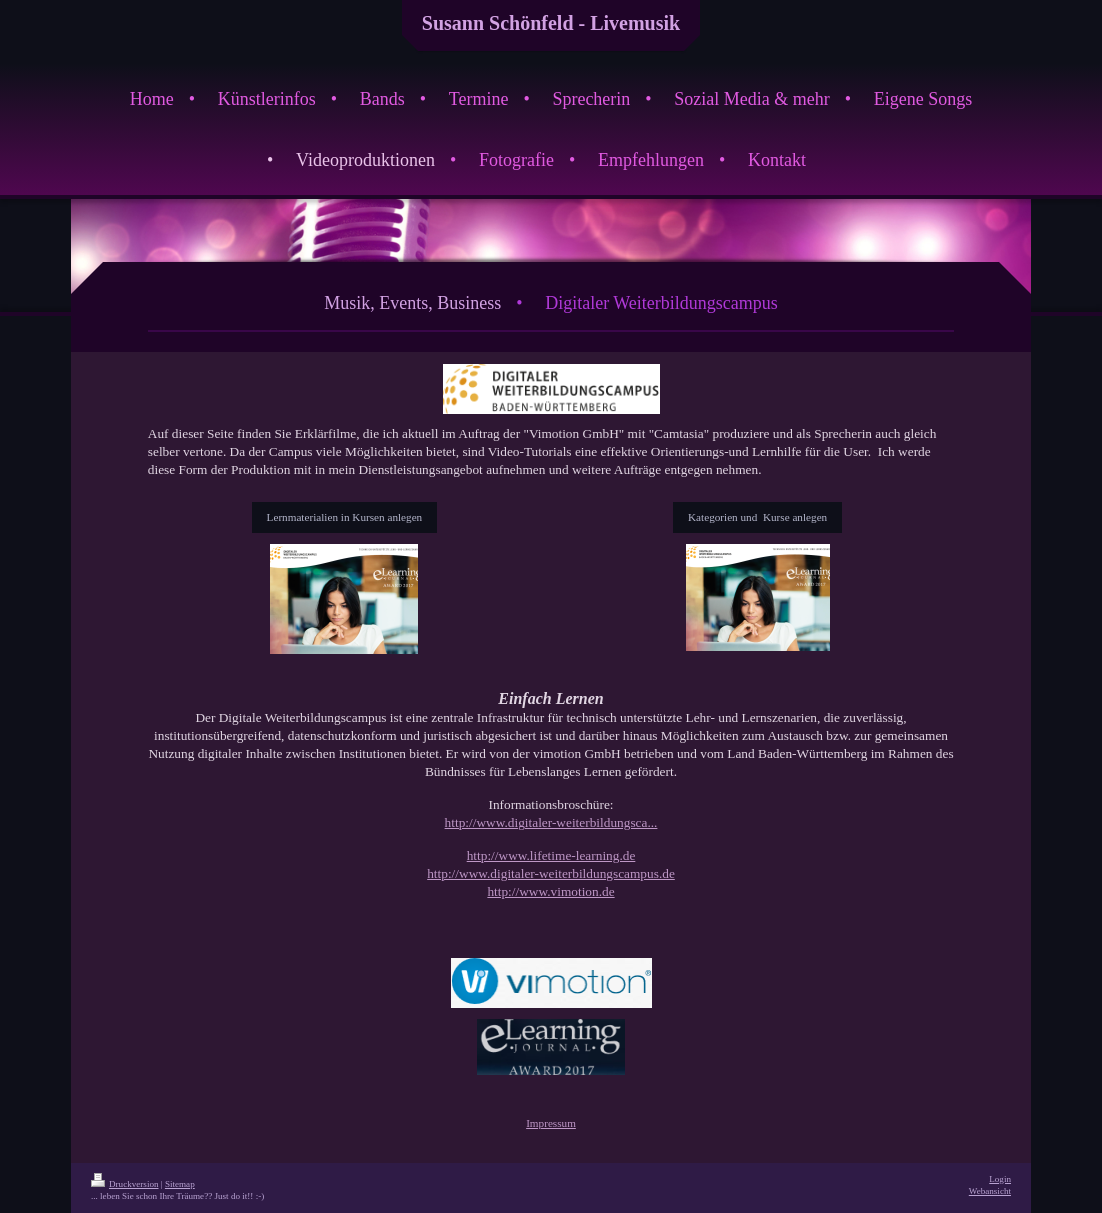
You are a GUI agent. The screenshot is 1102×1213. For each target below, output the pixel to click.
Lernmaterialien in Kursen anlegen (345, 517)
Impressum (551, 1123)
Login (1000, 1179)
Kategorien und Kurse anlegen (757, 517)
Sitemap (180, 1184)
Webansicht (990, 1191)
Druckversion (125, 1184)
